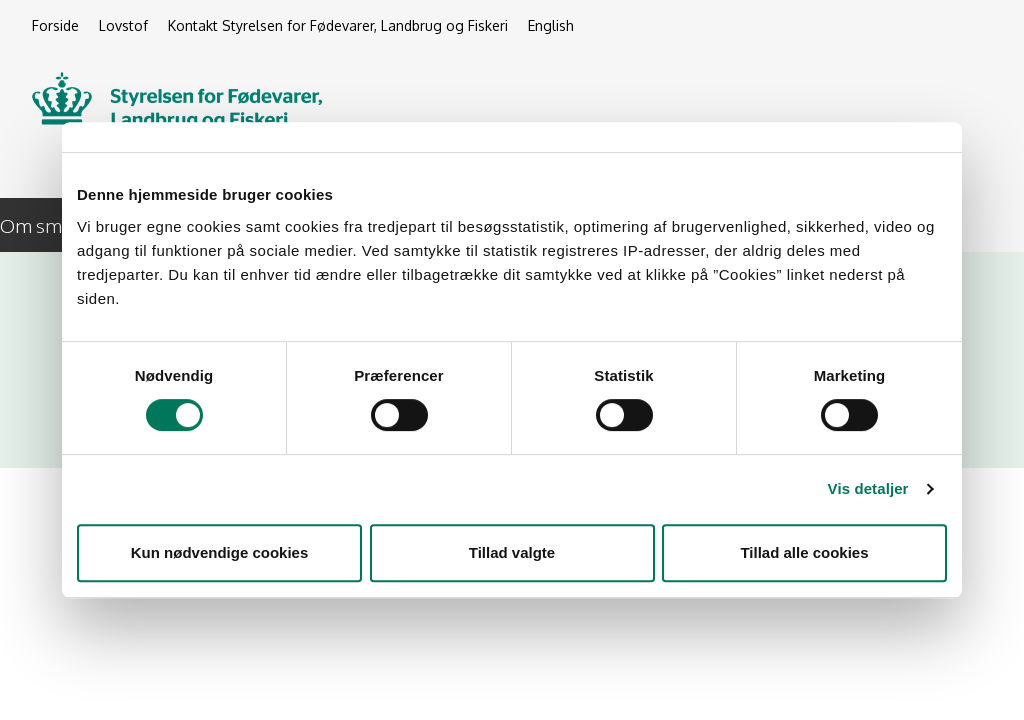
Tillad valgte (512, 552)
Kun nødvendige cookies (220, 552)
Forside (55, 25)
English (551, 25)
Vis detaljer (868, 488)
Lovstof (123, 25)
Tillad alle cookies (804, 552)
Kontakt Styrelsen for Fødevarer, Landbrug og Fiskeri (338, 25)
